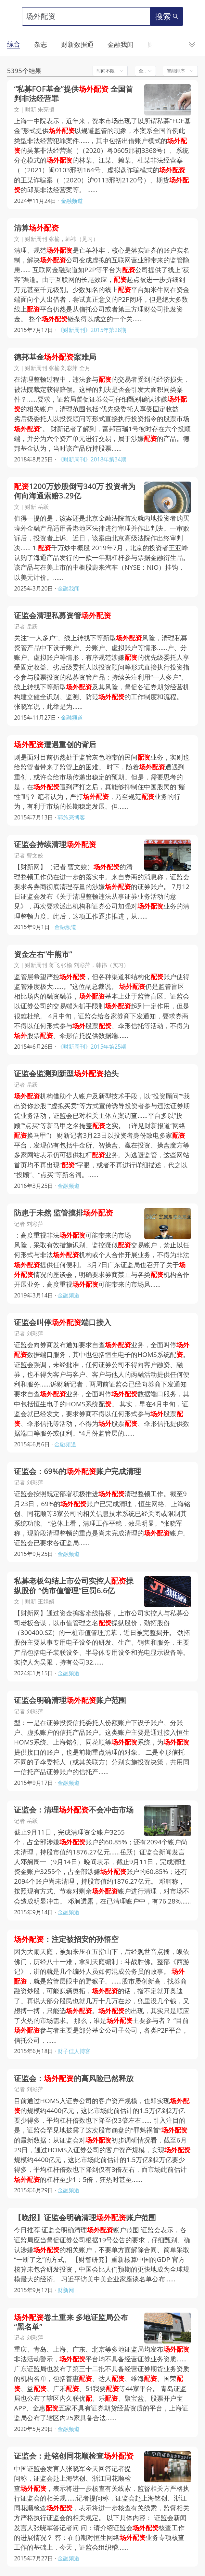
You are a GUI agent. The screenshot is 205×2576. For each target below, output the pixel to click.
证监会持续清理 (55, 844)
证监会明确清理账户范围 (70, 1700)
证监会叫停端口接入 (62, 1322)
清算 (36, 227)
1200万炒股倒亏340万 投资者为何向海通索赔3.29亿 (74, 491)
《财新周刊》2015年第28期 (92, 330)
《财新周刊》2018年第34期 (92, 459)
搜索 (166, 16)
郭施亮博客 (71, 817)
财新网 (66, 2290)
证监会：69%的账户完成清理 (77, 1471)
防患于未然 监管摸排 (63, 1212)
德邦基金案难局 (55, 357)
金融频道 (72, 201)
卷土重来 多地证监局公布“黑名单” (71, 2322)
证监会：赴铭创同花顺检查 (74, 2456)
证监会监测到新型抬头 (66, 1073)
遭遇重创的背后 (55, 744)
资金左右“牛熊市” (43, 954)
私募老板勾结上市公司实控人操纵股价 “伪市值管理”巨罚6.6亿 (74, 1585)
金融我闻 (69, 588)
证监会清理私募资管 (62, 615)
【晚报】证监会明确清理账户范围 (85, 2217)
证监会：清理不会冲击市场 (74, 1809)
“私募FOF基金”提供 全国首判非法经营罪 (73, 93)
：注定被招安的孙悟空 (66, 1939)
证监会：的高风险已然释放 (74, 2078)
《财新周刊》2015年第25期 (92, 1046)
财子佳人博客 (74, 2051)
